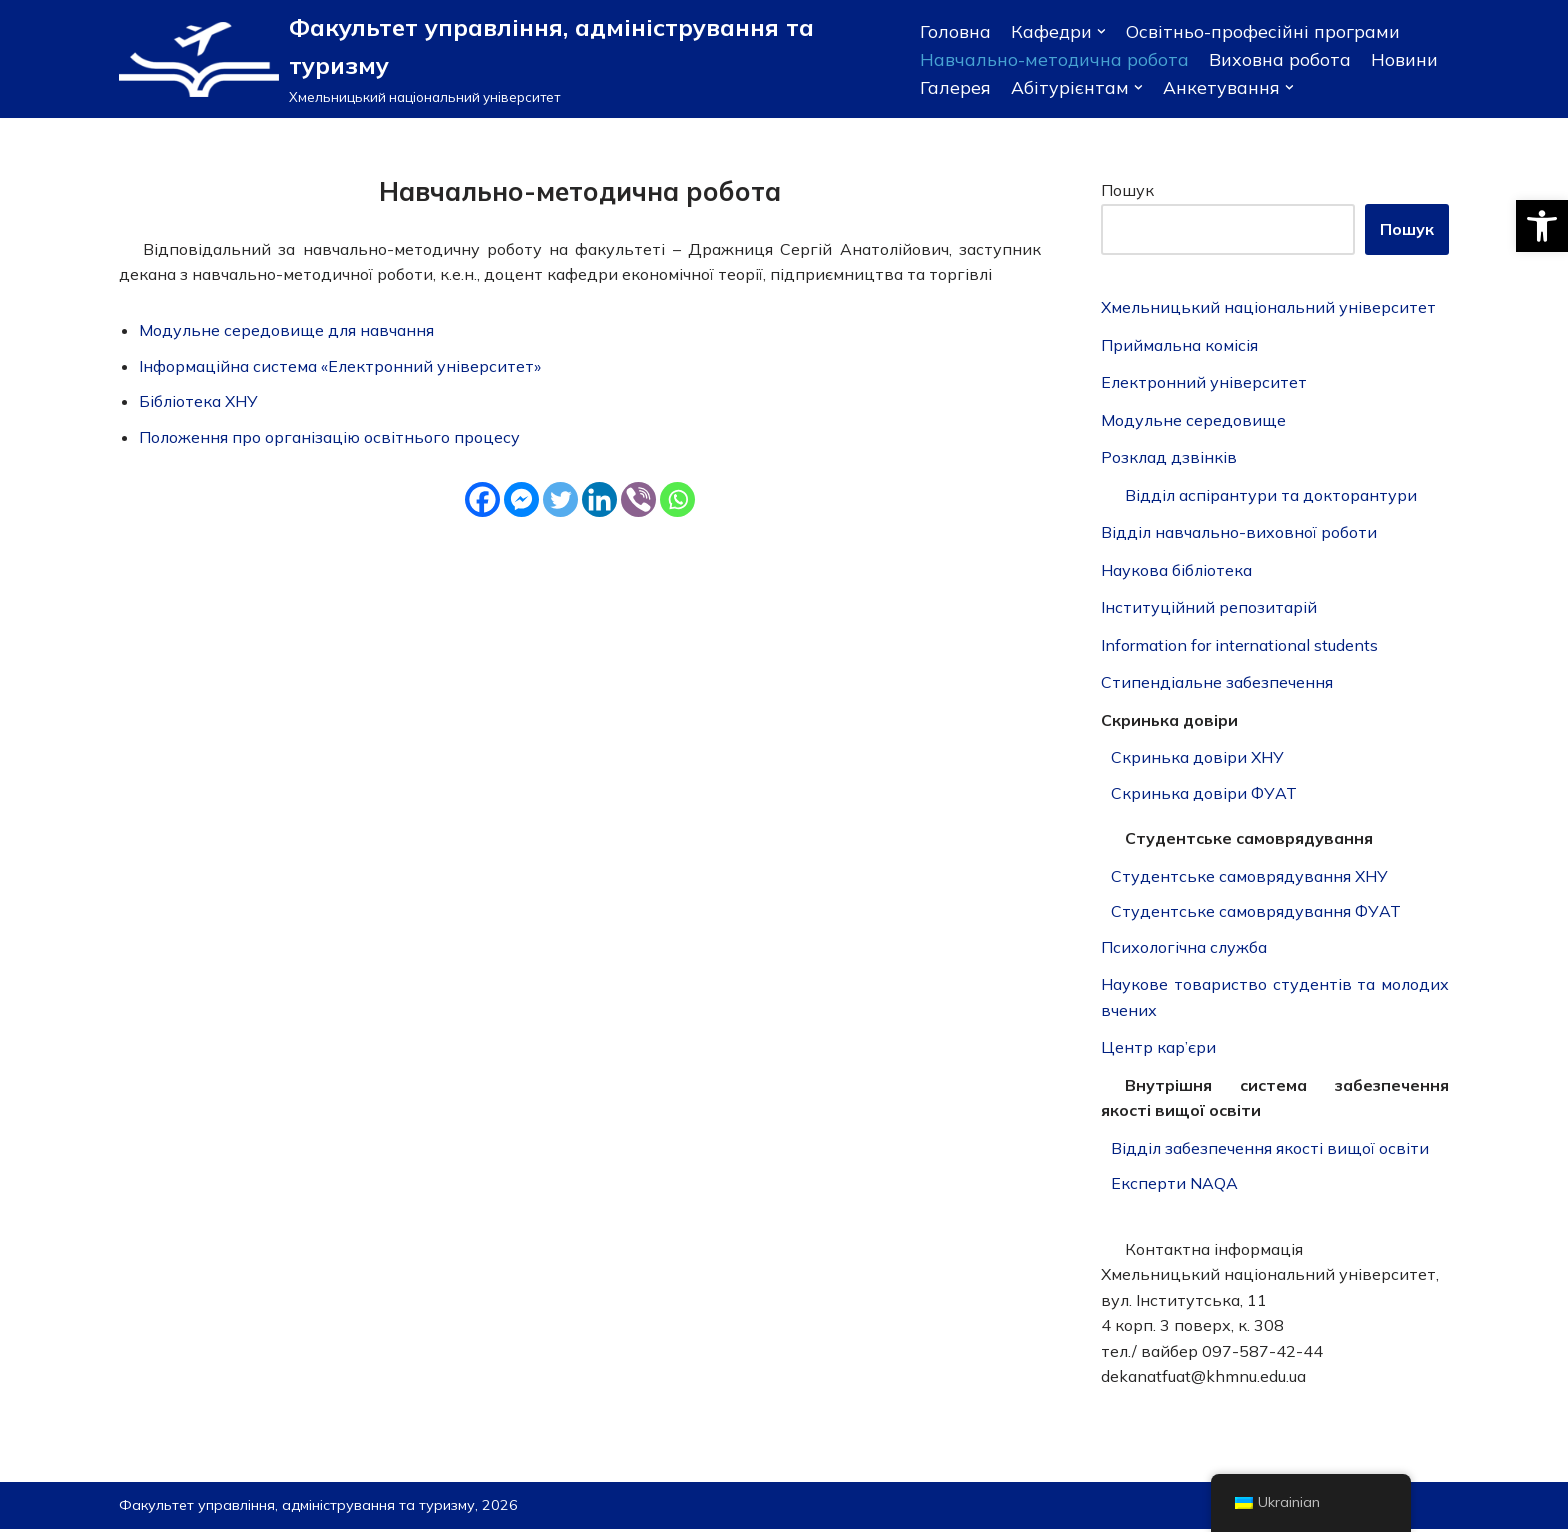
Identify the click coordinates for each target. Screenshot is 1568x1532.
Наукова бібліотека (1177, 571)
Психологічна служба (1185, 949)
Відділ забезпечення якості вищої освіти (1271, 1150)
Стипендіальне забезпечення (1218, 684)
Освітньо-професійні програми (1263, 31)
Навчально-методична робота (1054, 59)
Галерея (955, 87)
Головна (955, 31)
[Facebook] (482, 500)
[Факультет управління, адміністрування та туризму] (504, 59)
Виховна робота (1280, 59)
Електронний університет (1204, 383)
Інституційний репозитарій (1209, 608)
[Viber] (638, 500)
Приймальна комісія (1180, 345)
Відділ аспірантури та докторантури (1271, 496)
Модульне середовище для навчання (288, 330)
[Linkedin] (599, 500)
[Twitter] (560, 500)
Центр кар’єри (1158, 1049)
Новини (1404, 59)
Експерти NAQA (1174, 1186)
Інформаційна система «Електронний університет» (340, 366)
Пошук (1127, 190)
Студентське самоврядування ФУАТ (1256, 913)
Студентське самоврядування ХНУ (1249, 877)
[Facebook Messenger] (521, 500)
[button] (1542, 226)
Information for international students (1239, 646)
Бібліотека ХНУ (199, 401)
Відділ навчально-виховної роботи (1240, 533)
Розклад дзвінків (1169, 458)
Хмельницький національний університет (1269, 308)
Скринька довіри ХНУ (1197, 759)
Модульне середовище (1194, 420)
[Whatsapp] (677, 500)
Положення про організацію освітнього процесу (330, 437)
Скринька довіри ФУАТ (1204, 794)
